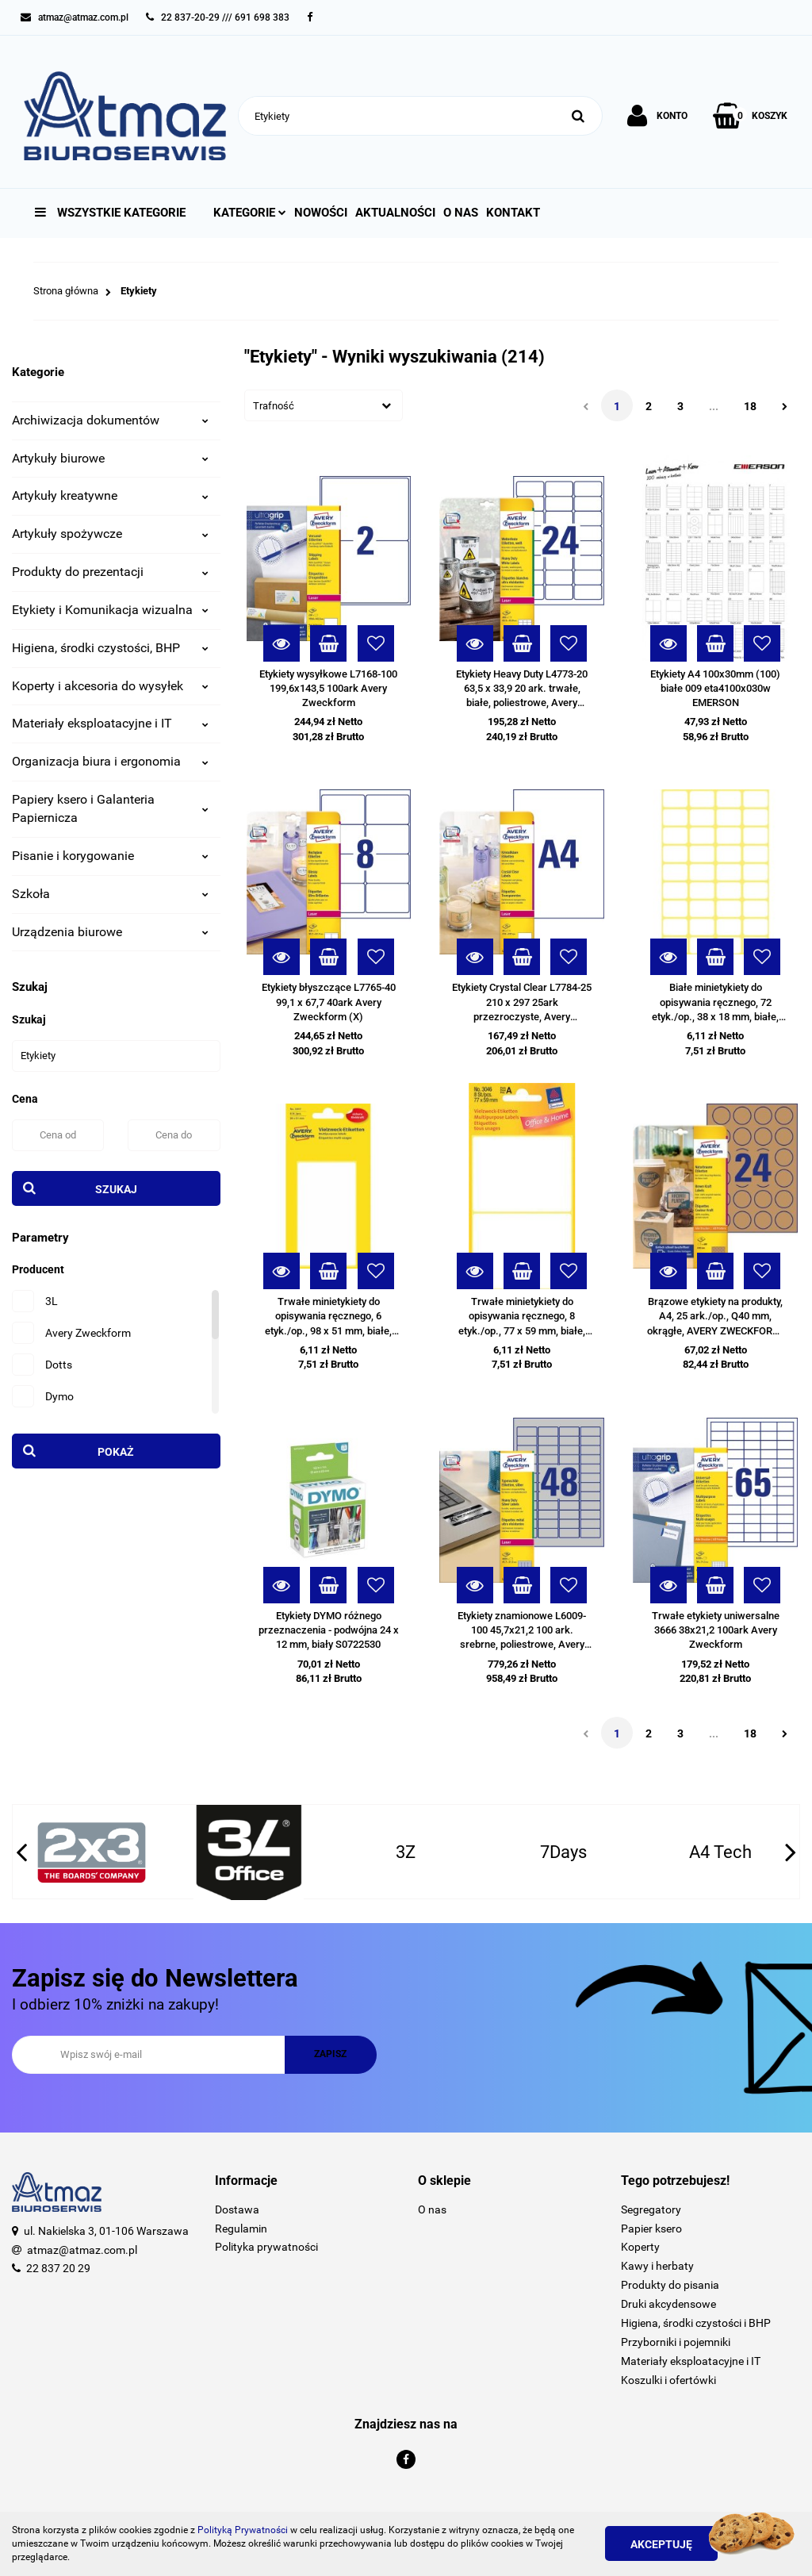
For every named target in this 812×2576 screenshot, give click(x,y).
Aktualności (395, 212)
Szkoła (110, 893)
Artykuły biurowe (110, 458)
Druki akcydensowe (668, 2304)
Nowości (320, 212)
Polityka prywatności (266, 2246)
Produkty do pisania (670, 2284)
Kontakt (513, 212)
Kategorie (249, 212)
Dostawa (237, 2209)
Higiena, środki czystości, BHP (110, 647)
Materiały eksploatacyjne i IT (110, 723)
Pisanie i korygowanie (110, 855)
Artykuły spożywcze (110, 533)
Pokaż (116, 1451)
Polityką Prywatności (242, 2530)
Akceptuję (661, 2544)
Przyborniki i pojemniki (675, 2342)
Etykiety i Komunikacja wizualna (110, 609)
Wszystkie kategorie (110, 212)
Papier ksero (651, 2228)
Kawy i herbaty (657, 2265)
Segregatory (651, 2209)
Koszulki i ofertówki (668, 2380)
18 (750, 406)
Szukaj (116, 1189)
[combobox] (323, 405)
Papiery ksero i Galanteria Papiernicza (110, 808)
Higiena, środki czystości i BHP (696, 2323)
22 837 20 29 (58, 2268)
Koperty (640, 2246)
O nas (460, 212)
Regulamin (241, 2228)
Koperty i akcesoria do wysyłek (110, 685)
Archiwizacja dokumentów (110, 420)
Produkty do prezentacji (110, 571)
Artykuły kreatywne (110, 495)
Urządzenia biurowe (110, 931)
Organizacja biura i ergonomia (110, 761)
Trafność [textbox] (273, 406)
